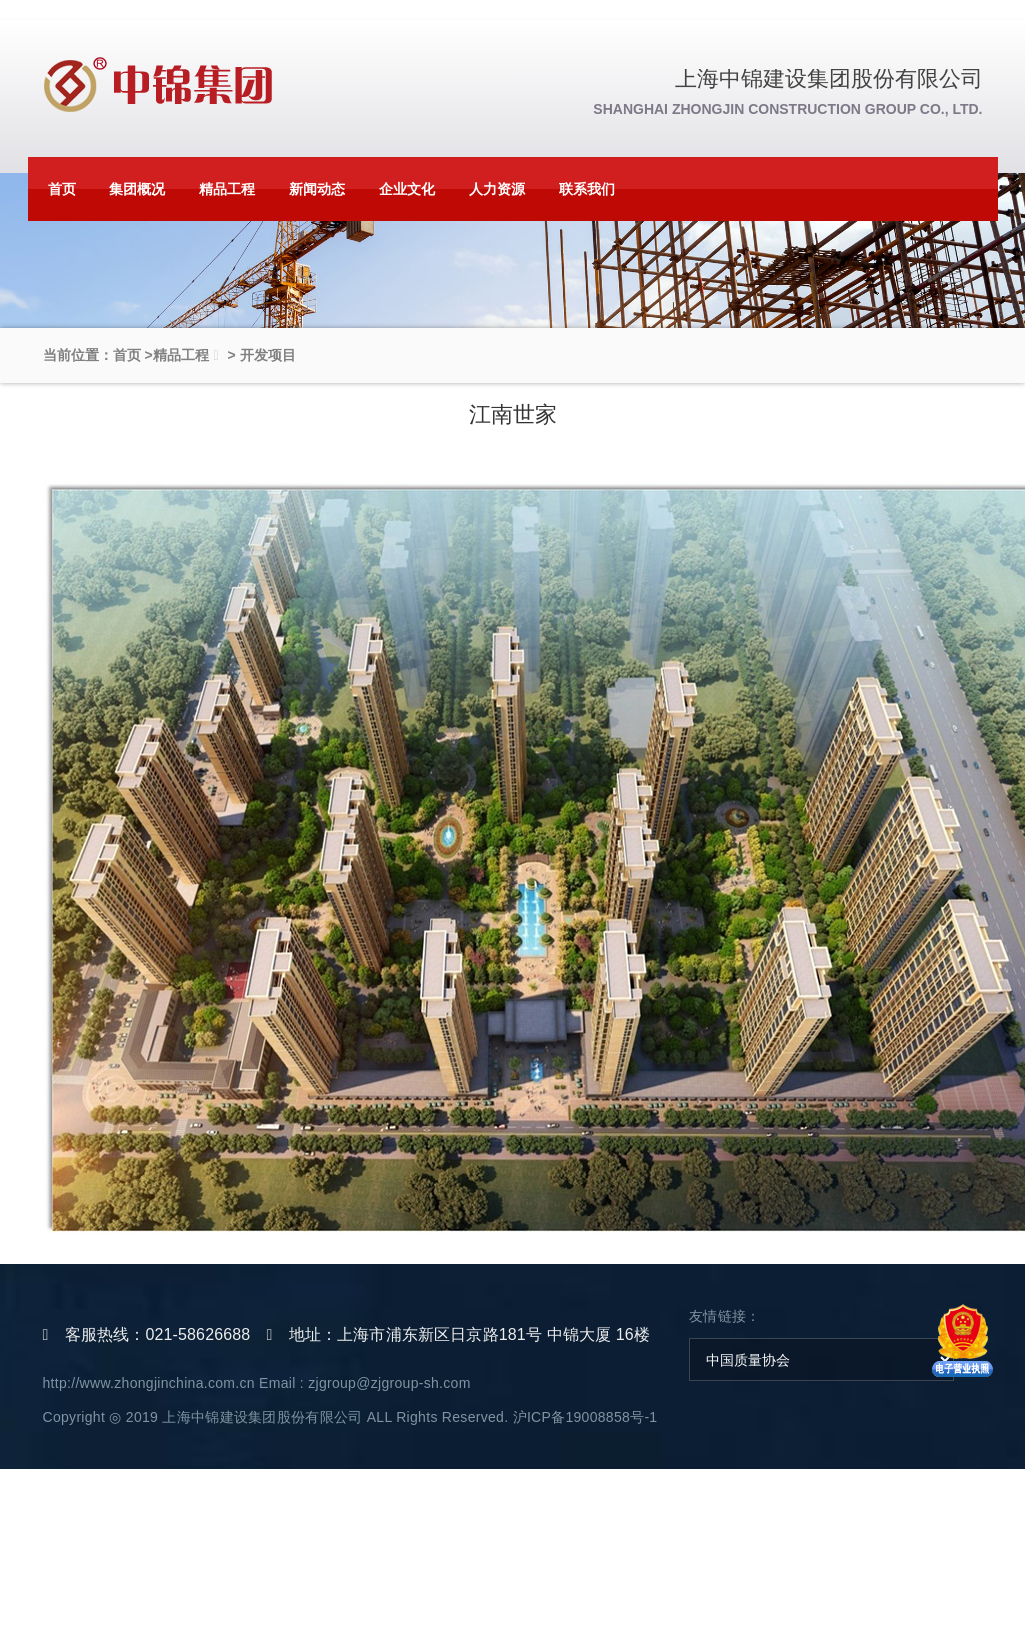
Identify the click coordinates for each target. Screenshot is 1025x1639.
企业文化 (407, 189)
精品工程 (227, 189)
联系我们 (587, 189)
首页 (62, 189)
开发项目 (268, 355)
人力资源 (497, 189)
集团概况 (137, 189)
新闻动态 (317, 189)
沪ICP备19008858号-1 (585, 1417)
